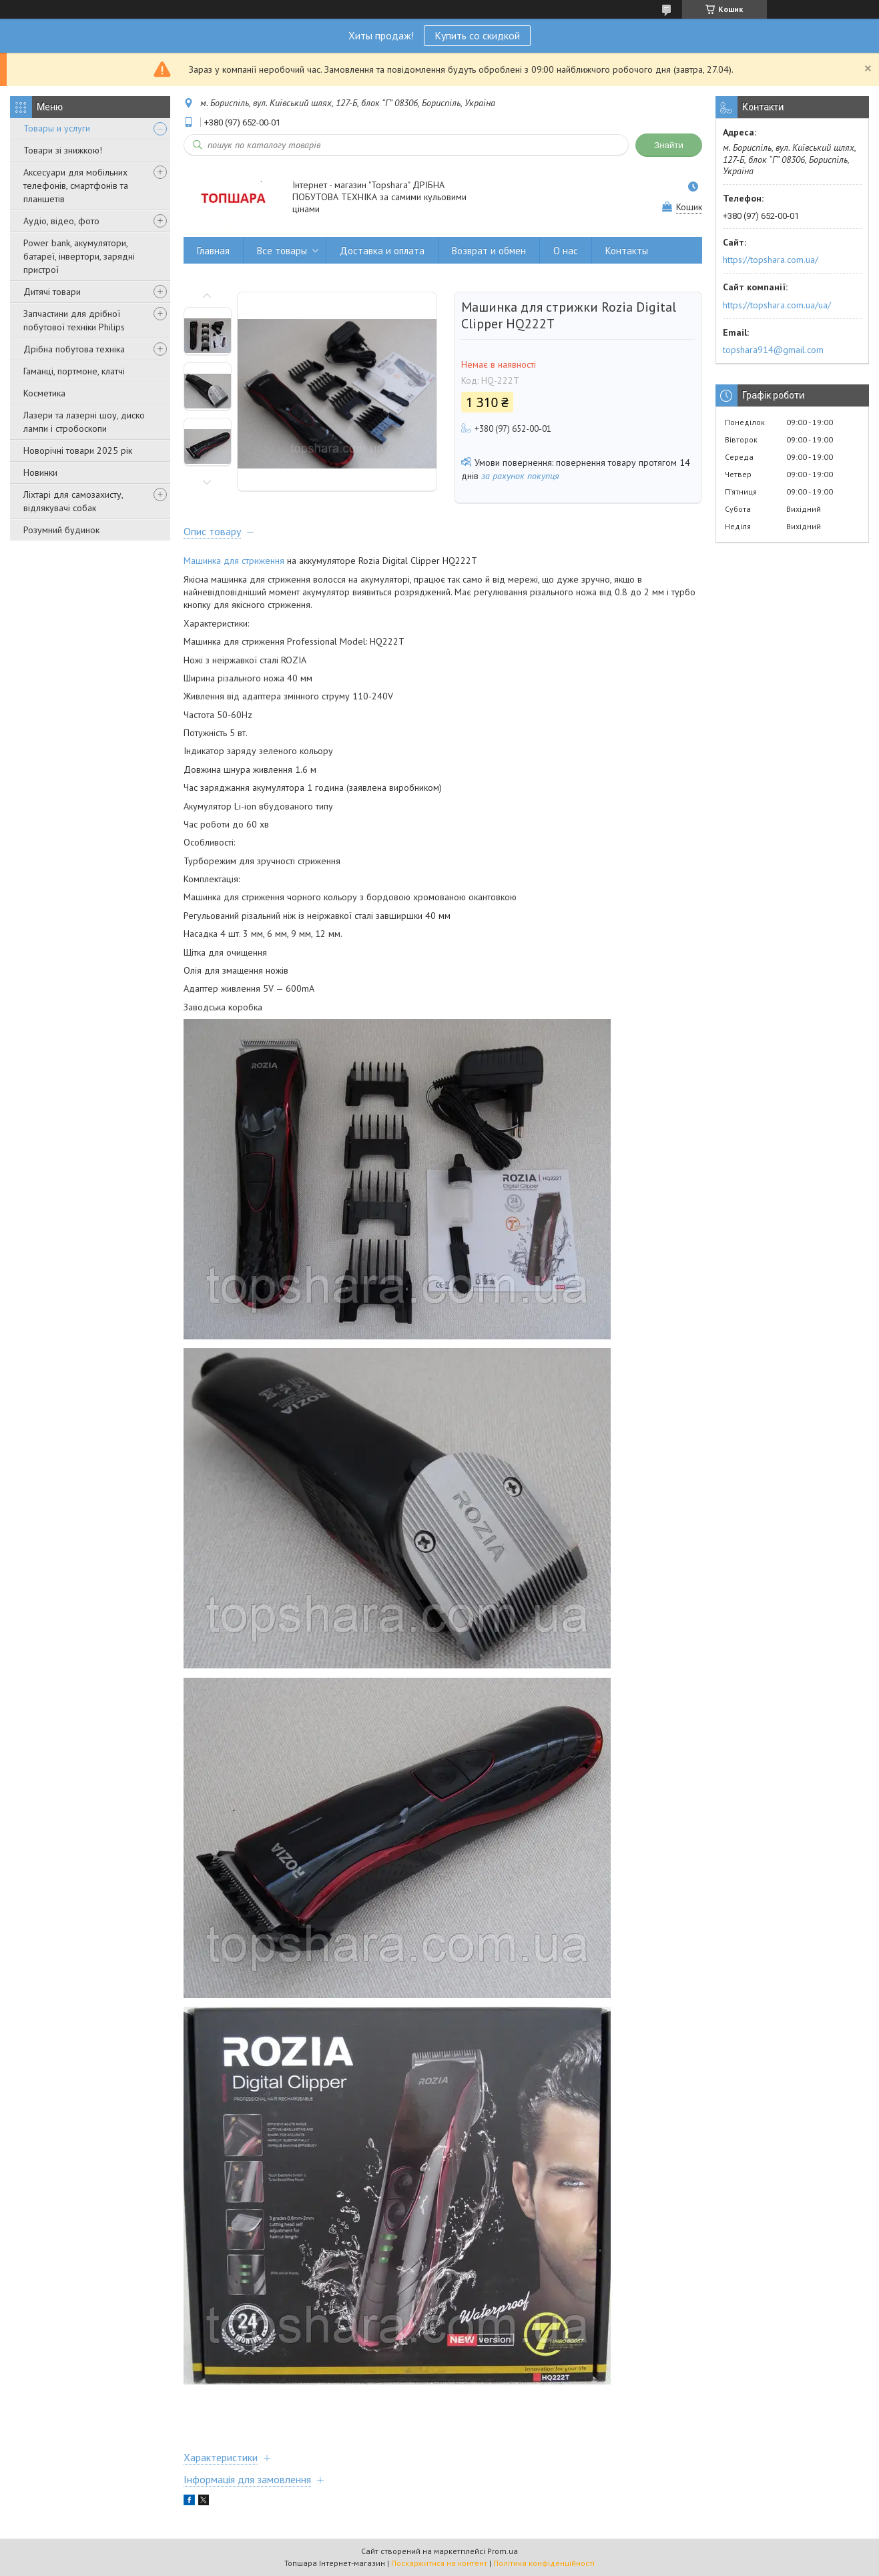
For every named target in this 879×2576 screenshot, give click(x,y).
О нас (565, 251)
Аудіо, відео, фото (61, 221)
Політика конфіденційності (544, 2563)
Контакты (626, 251)
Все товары (282, 251)
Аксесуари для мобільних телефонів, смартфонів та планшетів (75, 185)
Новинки (40, 472)
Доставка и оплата (382, 251)
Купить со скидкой (477, 35)
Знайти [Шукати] (668, 145)
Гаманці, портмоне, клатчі (74, 371)
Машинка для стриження (234, 561)
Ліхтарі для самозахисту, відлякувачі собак (73, 501)
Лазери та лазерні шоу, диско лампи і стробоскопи (84, 421)
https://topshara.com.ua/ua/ (777, 305)
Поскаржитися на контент (439, 2563)
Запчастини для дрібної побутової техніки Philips (74, 320)
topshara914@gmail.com (773, 350)
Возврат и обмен (489, 251)
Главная (213, 251)
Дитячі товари (52, 292)
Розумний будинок (61, 530)
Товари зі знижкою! (62, 150)
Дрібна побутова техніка (74, 349)
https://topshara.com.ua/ (770, 260)
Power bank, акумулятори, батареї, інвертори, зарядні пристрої (79, 256)
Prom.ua (502, 2551)
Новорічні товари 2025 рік (77, 450)
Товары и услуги (56, 128)
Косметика (44, 393)
